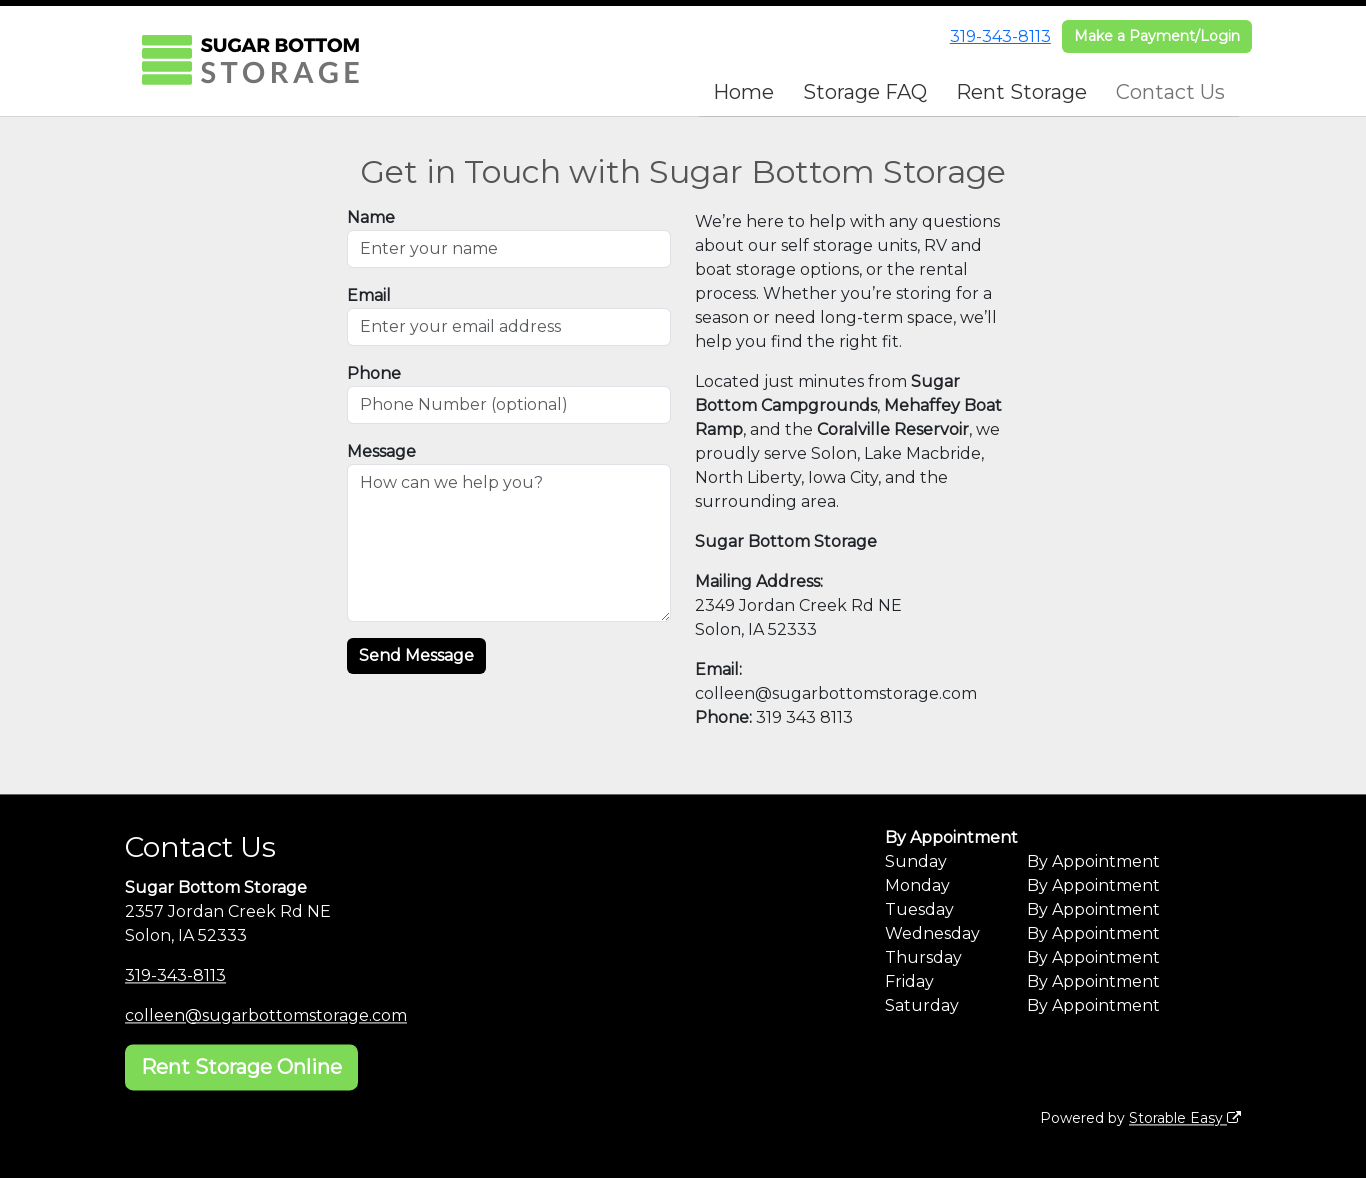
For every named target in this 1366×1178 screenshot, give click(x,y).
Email (369, 295)
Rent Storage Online (241, 1067)
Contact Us (1170, 92)
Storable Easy (1185, 1118)
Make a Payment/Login (1157, 36)
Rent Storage (1021, 92)
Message (381, 451)
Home (743, 92)
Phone (374, 373)
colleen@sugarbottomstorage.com (266, 1015)
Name (371, 217)
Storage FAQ (865, 92)
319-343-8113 (1000, 36)
